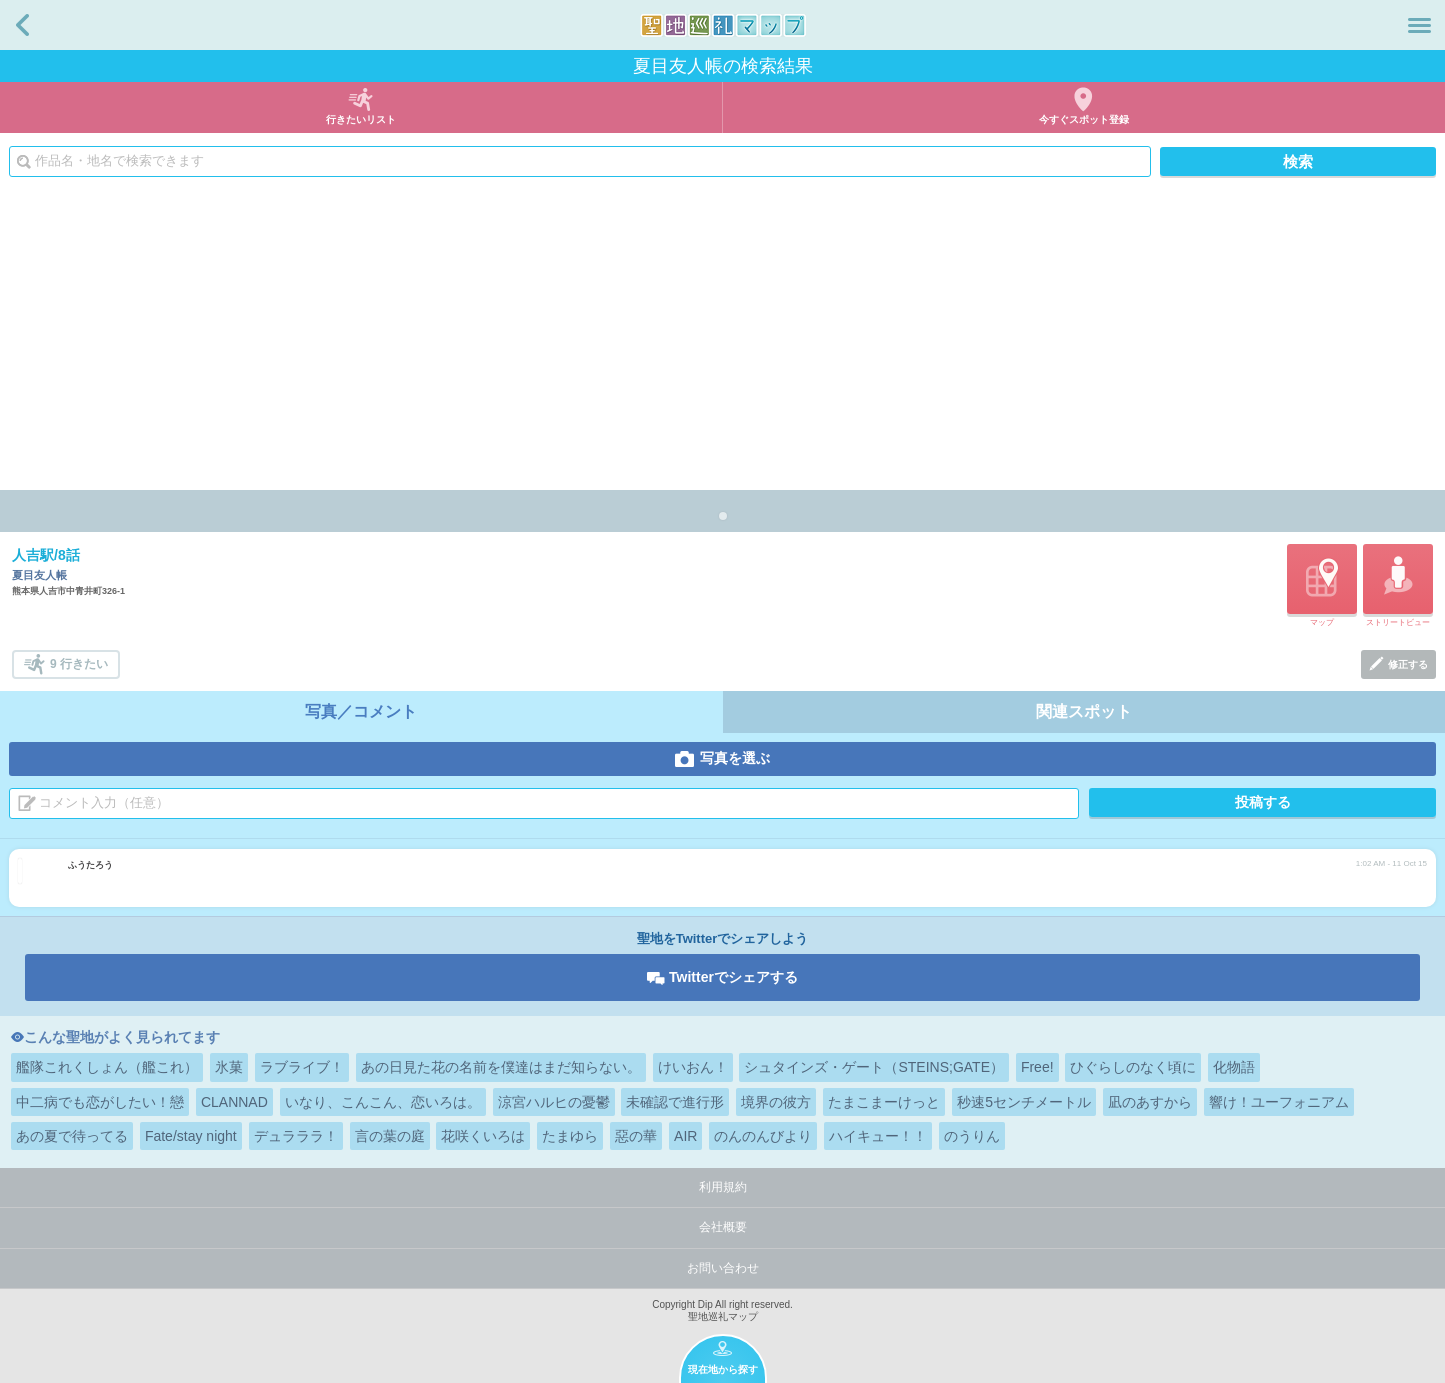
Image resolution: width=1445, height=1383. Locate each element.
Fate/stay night (191, 1136)
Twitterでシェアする (733, 977)
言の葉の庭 (390, 1136)
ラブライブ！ (302, 1067)
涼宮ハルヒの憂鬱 (554, 1102)
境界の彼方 (776, 1102)
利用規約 (723, 1187)
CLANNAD (234, 1102)
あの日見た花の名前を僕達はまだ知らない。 (501, 1067)
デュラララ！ (296, 1136)
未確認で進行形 (675, 1102)
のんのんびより (763, 1136)
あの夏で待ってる (72, 1136)
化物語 (1234, 1067)
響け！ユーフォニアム (1279, 1102)
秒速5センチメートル (1024, 1102)
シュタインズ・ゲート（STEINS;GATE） (874, 1067)
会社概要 (723, 1227)
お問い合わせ (723, 1268)
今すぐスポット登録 (1084, 119)
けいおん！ (693, 1067)
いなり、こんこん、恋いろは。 (383, 1102)
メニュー (1419, 25)
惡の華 (636, 1136)
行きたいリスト (361, 119)
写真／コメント (361, 711)
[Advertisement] (723, 340)
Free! (1037, 1067)
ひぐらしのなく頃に (1133, 1067)
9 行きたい (79, 664)
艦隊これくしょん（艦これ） (107, 1067)
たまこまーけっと (884, 1102)
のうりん (972, 1136)
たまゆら (570, 1136)
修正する (1408, 664)
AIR (685, 1136)
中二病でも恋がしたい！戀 (100, 1102)
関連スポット (1084, 711)
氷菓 (229, 1067)
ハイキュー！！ (878, 1136)
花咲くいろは (483, 1136)
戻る (22, 25)
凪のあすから (1150, 1102)
